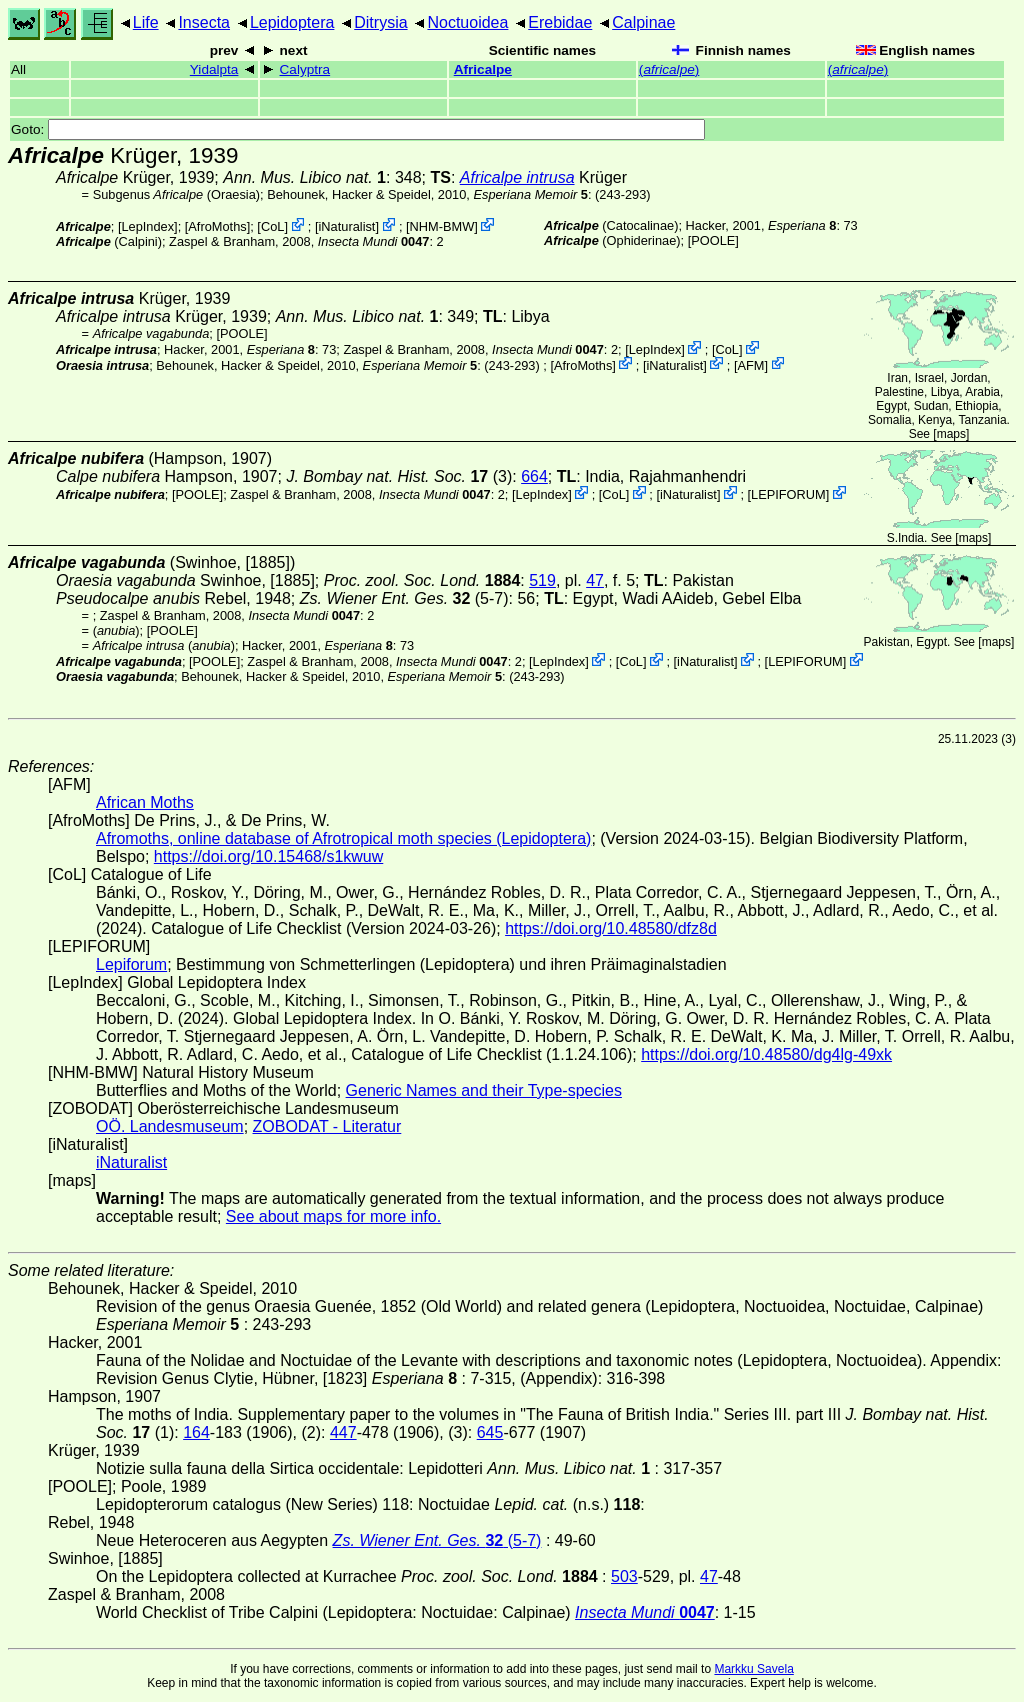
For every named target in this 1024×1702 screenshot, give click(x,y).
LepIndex (147, 226)
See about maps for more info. (333, 1216)
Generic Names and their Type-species (484, 1090)
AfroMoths (217, 226)
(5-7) (404, 598)
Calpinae (643, 22)
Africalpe (483, 69)
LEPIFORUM (788, 494)
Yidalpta (214, 69)
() (669, 69)
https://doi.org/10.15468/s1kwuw (268, 856)
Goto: (358, 129)
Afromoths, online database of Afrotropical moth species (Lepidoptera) (343, 838)
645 (490, 1432)
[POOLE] (713, 240)
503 (624, 1576)
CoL (272, 226)
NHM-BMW (442, 226)
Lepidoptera (292, 22)
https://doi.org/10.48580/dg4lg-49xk (766, 1054)
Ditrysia (380, 22)
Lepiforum (131, 964)
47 (595, 580)
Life (146, 22)
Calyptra (305, 69)
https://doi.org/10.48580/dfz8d (611, 928)
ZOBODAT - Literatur (327, 1126)
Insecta (204, 22)
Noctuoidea (467, 22)
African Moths (145, 802)
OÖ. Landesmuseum (170, 1126)
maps (951, 434)
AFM (751, 364)
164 (196, 1432)
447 (343, 1432)
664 (534, 476)
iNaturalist (347, 226)
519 (542, 580)
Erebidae (560, 22)
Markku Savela (753, 1669)
